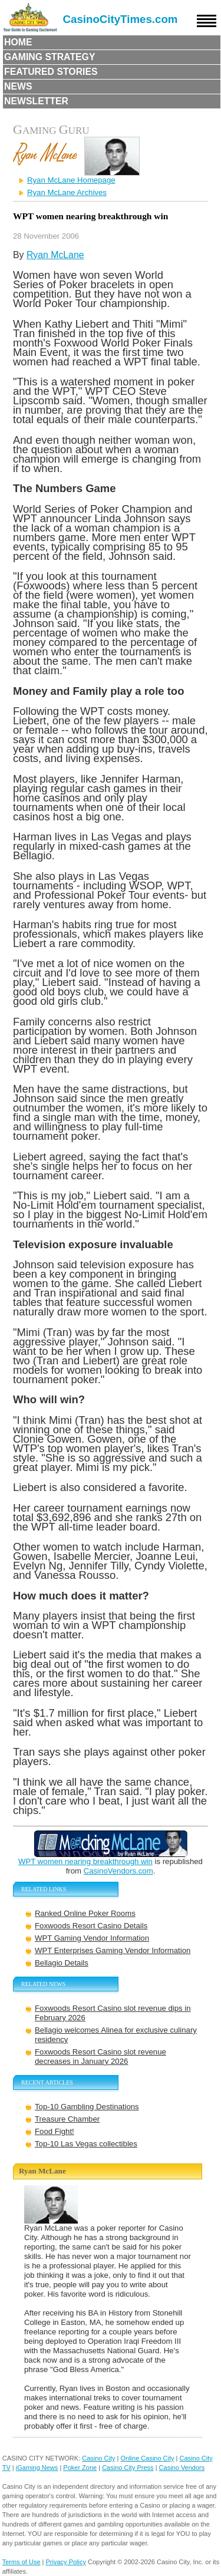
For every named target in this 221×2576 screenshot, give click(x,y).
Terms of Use (21, 2561)
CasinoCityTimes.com (120, 19)
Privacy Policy (66, 2561)
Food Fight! (54, 2131)
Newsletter (36, 101)
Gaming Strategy (49, 57)
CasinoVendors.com (118, 1870)
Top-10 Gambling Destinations (87, 2106)
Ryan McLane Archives (67, 192)
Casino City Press (127, 2467)
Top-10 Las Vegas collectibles (86, 2143)
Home (18, 42)
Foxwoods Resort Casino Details (91, 1925)
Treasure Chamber (67, 2119)
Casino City (98, 2458)
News (18, 86)
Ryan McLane (55, 255)
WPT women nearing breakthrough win (85, 1861)
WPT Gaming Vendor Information (92, 1938)
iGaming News (37, 2467)
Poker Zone (80, 2467)
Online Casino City (147, 2458)
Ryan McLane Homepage (71, 180)
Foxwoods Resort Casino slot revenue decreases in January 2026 (100, 2056)
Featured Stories (51, 72)
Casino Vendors (182, 2467)
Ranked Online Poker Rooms (85, 1913)
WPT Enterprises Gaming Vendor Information (112, 1950)
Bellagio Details (61, 1962)
